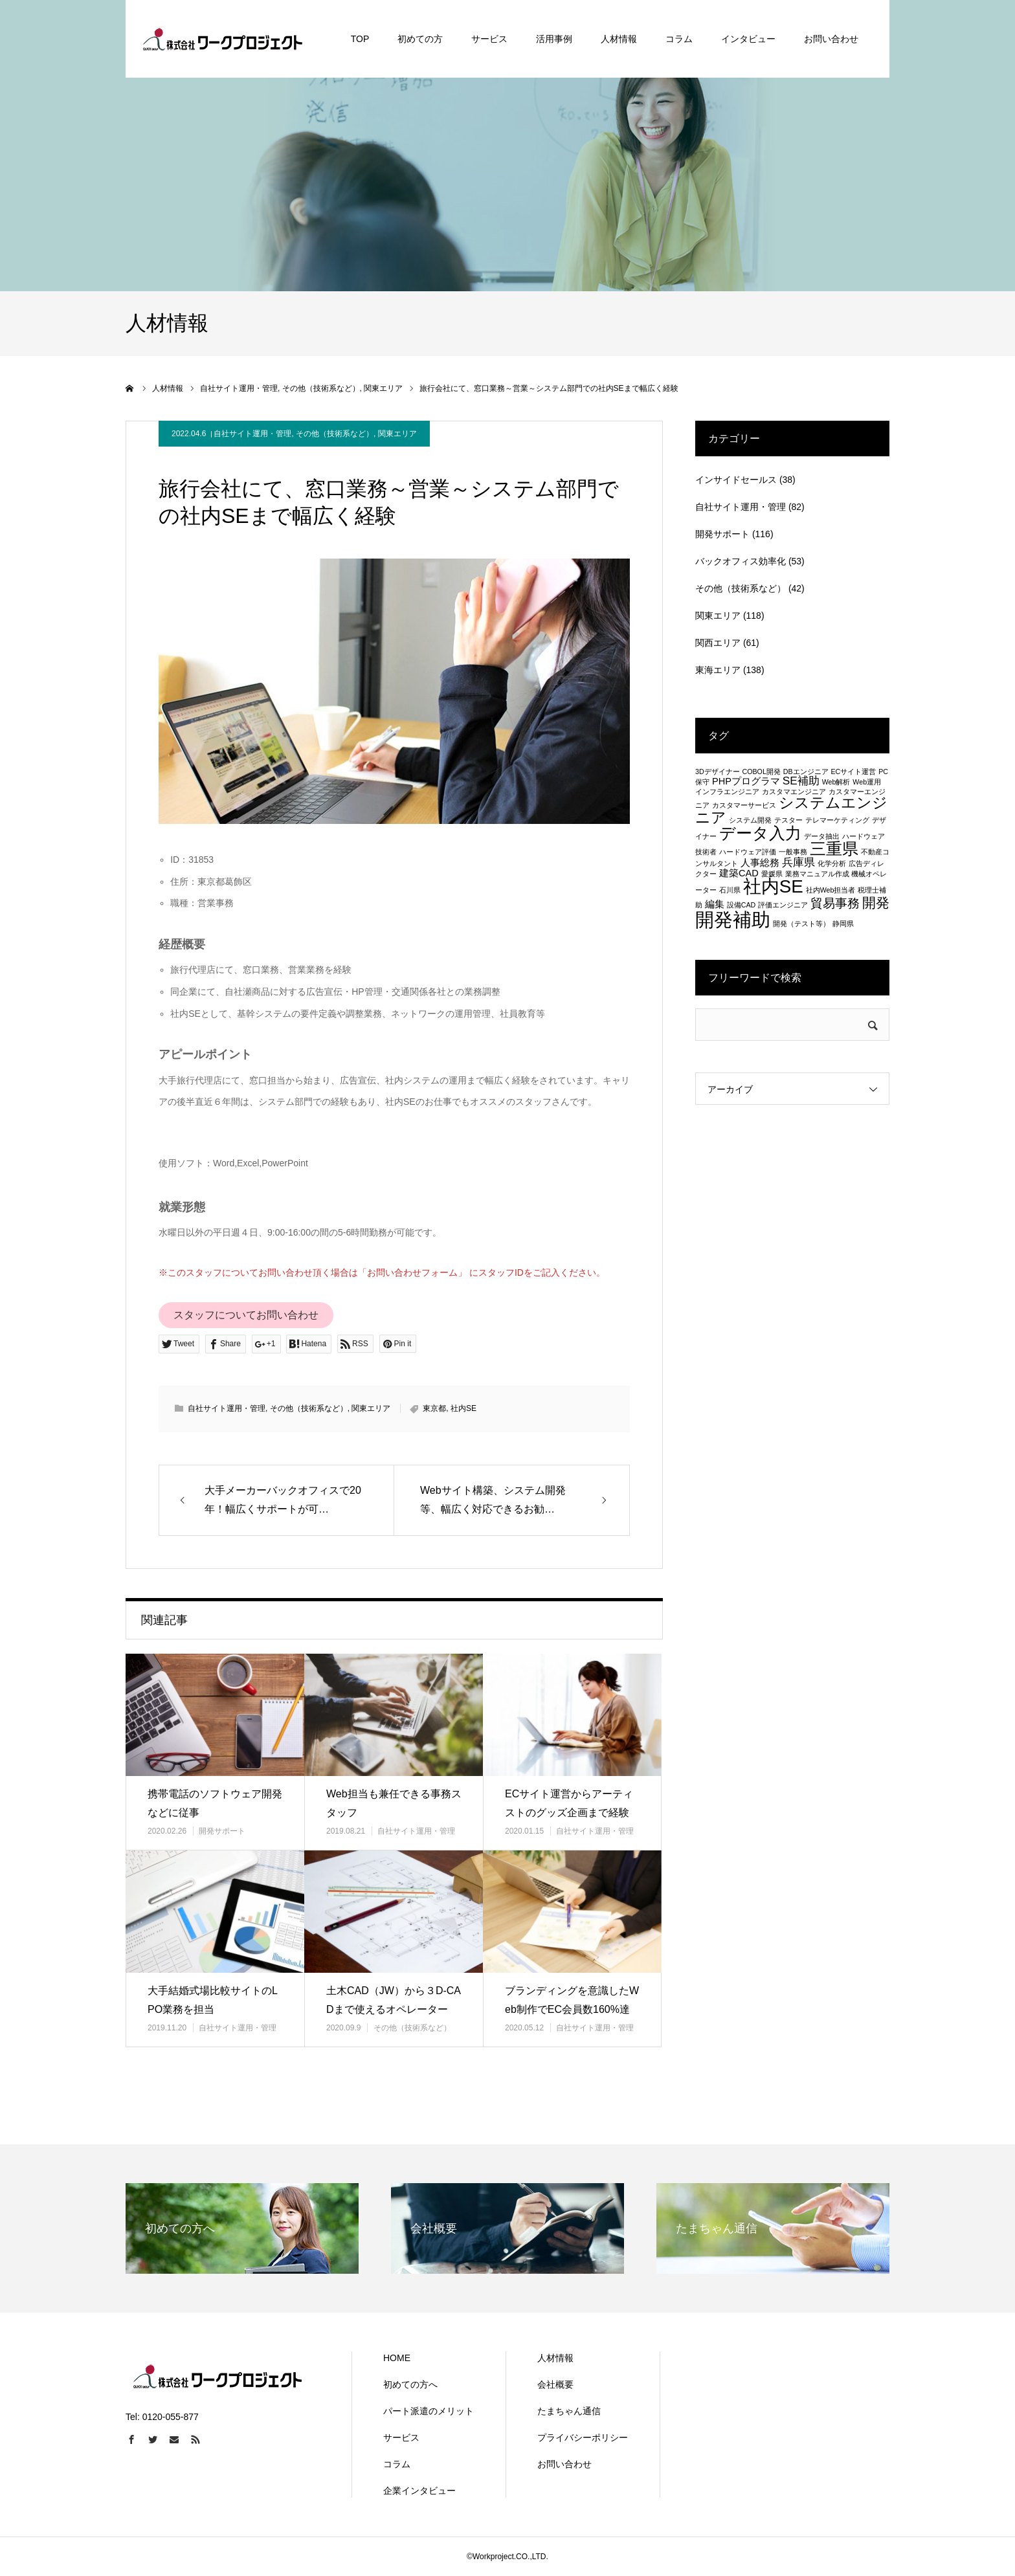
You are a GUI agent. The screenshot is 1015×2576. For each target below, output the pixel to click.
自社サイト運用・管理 (252, 433)
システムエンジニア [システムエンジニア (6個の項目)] (791, 810)
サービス (401, 2437)
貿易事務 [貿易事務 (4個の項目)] (835, 903)
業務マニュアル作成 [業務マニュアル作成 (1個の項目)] (817, 874)
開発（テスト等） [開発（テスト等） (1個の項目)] (801, 923)
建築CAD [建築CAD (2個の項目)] (739, 873)
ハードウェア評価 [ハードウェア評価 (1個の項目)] (747, 852)
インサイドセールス (736, 479)
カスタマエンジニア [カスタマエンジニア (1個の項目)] (794, 791)
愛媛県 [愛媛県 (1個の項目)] (772, 874)
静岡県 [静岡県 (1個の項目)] (843, 923)
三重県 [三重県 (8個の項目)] (834, 848)
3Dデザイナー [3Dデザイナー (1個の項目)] (717, 771)
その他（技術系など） (335, 433)
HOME (396, 2358)
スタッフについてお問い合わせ (245, 1314)
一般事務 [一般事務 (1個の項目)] (793, 852)
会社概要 (555, 2384)
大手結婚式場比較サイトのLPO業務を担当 (213, 2000)
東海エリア (718, 670)
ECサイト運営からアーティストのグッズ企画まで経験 (569, 1803)
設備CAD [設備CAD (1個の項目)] (741, 905)
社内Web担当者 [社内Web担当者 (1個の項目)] (831, 890)
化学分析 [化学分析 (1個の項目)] (832, 863)
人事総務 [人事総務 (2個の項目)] (760, 863)
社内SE (463, 1408)
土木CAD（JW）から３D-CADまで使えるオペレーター (393, 2000)
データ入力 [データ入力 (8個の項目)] (760, 833)
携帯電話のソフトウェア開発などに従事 (215, 1803)
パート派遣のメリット (428, 2411)
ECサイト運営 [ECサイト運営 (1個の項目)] (853, 771)
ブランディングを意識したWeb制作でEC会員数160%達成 (572, 2009)
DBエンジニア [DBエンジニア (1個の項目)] (806, 771)
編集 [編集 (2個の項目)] (714, 904)
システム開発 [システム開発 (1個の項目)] (750, 820)
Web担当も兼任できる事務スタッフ (394, 1803)
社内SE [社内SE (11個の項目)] (773, 886)
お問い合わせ (564, 2464)
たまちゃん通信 (569, 2411)
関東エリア (397, 433)
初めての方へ (410, 2384)
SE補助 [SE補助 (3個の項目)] (801, 780)
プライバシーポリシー (582, 2437)
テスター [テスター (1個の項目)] (788, 820)
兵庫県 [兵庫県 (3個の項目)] (798, 862)
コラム (396, 2464)
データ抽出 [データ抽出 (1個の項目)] (822, 836)
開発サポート (222, 1831)
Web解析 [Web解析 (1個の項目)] (836, 782)
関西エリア (718, 643)
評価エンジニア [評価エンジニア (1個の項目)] (783, 905)
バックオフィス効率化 (740, 561)
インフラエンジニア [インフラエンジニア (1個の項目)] (727, 791)
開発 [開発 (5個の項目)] (875, 902)
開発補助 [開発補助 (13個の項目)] (732, 919)
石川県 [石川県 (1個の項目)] (730, 890)
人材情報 (555, 2358)
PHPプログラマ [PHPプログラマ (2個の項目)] (746, 781)
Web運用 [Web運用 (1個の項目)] (867, 782)
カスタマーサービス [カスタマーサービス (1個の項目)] (744, 805)
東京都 (434, 1408)
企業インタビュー (419, 2490)
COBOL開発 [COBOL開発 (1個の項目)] (761, 771)
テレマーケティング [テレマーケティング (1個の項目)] (837, 820)
